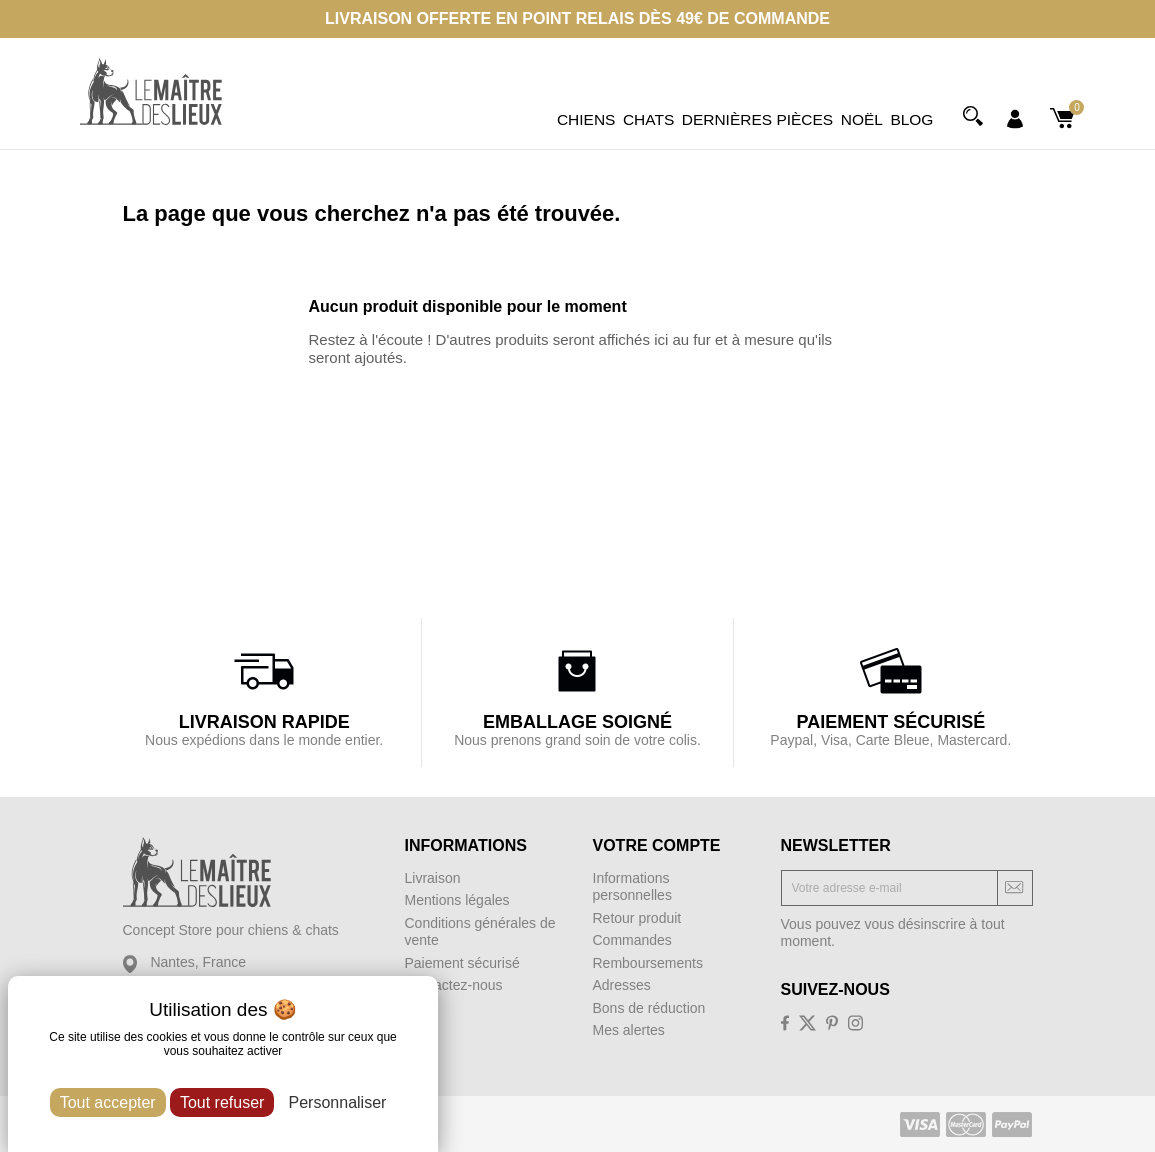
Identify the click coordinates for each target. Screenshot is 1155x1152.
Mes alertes (629, 1030)
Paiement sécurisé (462, 963)
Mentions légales (457, 900)
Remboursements (648, 963)
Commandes (632, 940)
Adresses (622, 985)
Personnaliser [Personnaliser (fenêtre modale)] (338, 1102)
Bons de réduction (649, 1008)
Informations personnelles (632, 887)
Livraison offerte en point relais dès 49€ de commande (577, 18)
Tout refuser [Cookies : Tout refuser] (222, 1102)
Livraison (433, 878)
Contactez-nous (454, 985)
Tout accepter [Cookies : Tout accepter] (108, 1102)
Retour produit (637, 918)
